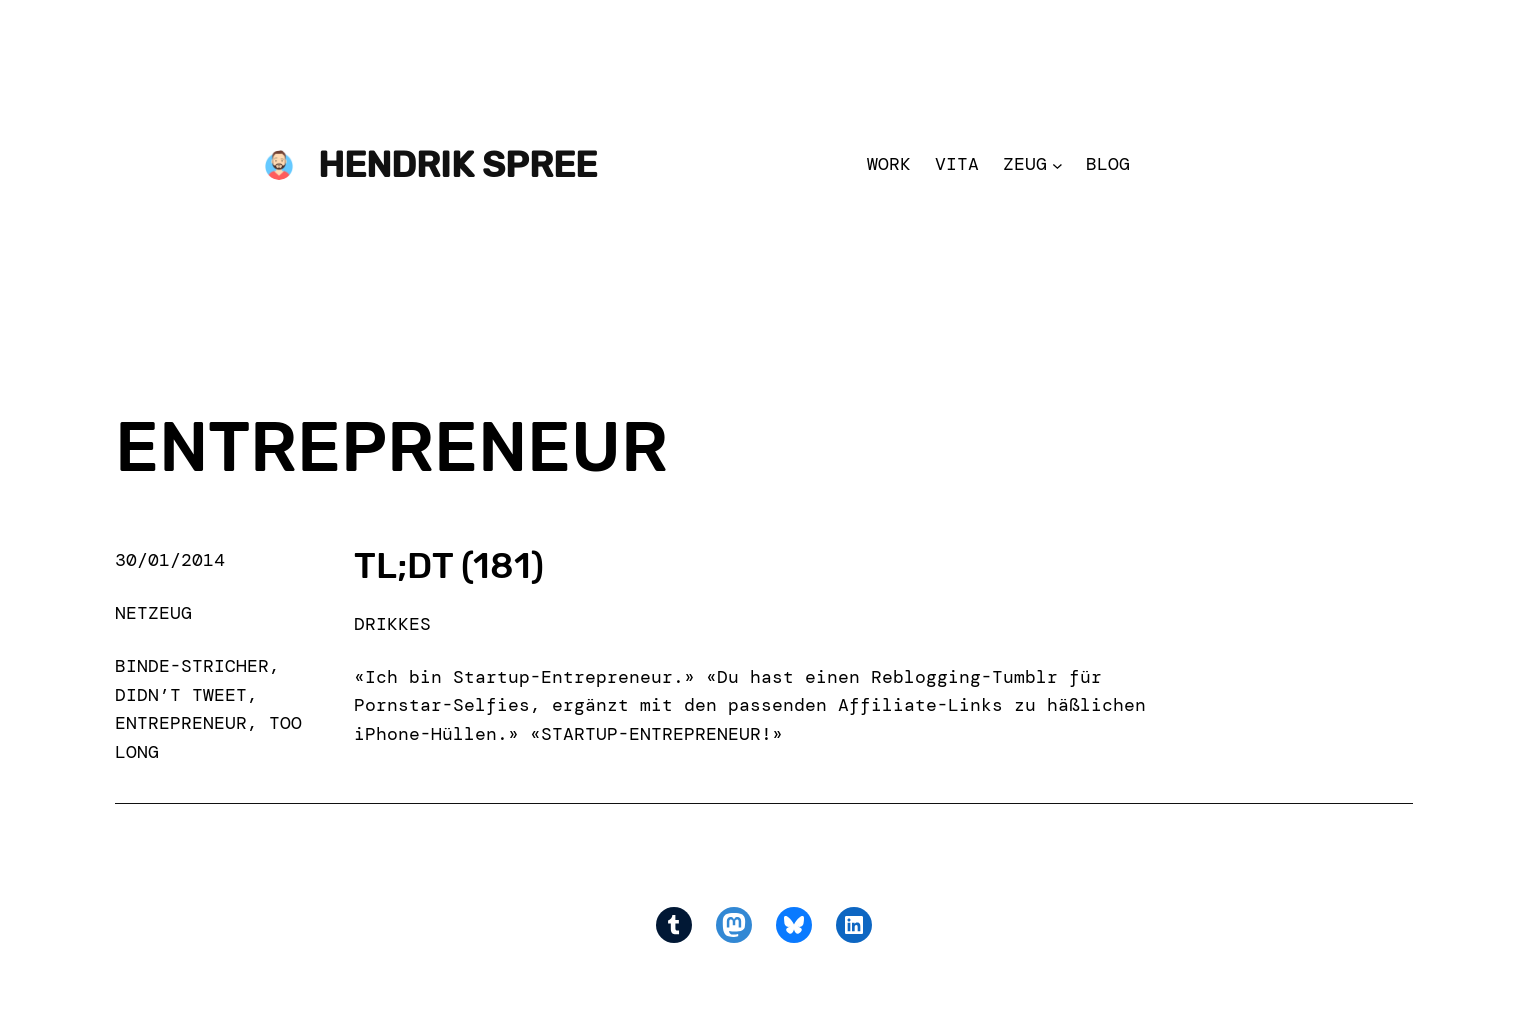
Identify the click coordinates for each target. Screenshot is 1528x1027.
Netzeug (153, 613)
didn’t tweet (181, 695)
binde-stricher (192, 666)
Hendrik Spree (457, 164)
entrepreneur (181, 723)
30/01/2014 (170, 560)
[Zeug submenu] (1057, 164)
